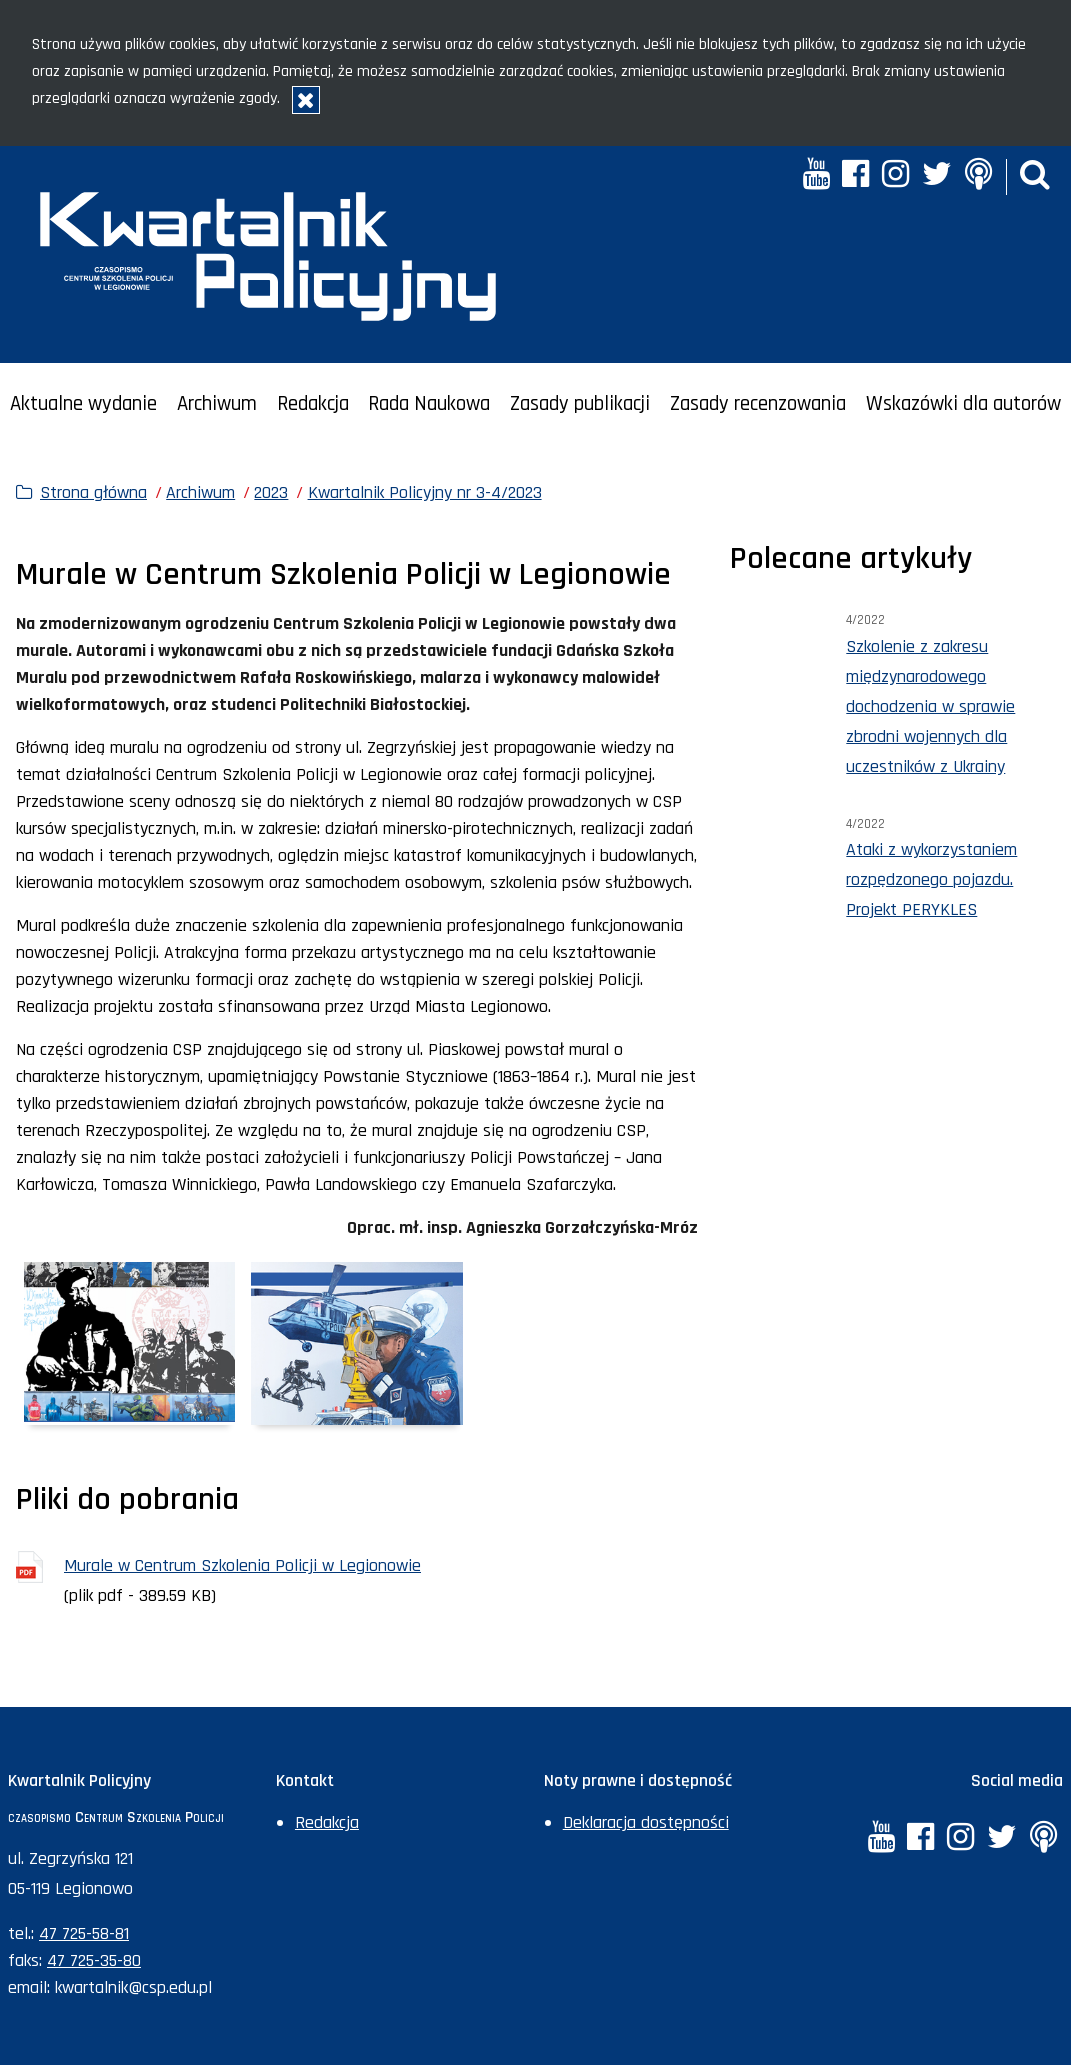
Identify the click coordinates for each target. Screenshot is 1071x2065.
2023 (271, 492)
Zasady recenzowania (758, 404)
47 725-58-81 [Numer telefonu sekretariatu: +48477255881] (84, 1933)
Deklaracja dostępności (646, 1822)
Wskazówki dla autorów (963, 404)
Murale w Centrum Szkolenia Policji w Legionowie (242, 1565)
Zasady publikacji (580, 404)
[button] (1035, 176)
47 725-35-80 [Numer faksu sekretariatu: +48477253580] (94, 1960)
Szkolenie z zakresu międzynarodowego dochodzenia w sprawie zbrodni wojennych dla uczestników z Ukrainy (930, 706)
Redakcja (313, 404)
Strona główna (93, 492)
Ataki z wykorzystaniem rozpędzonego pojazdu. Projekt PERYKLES (931, 879)
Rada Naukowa (429, 404)
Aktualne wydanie (83, 404)
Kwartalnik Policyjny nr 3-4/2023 (425, 492)
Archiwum (217, 404)
